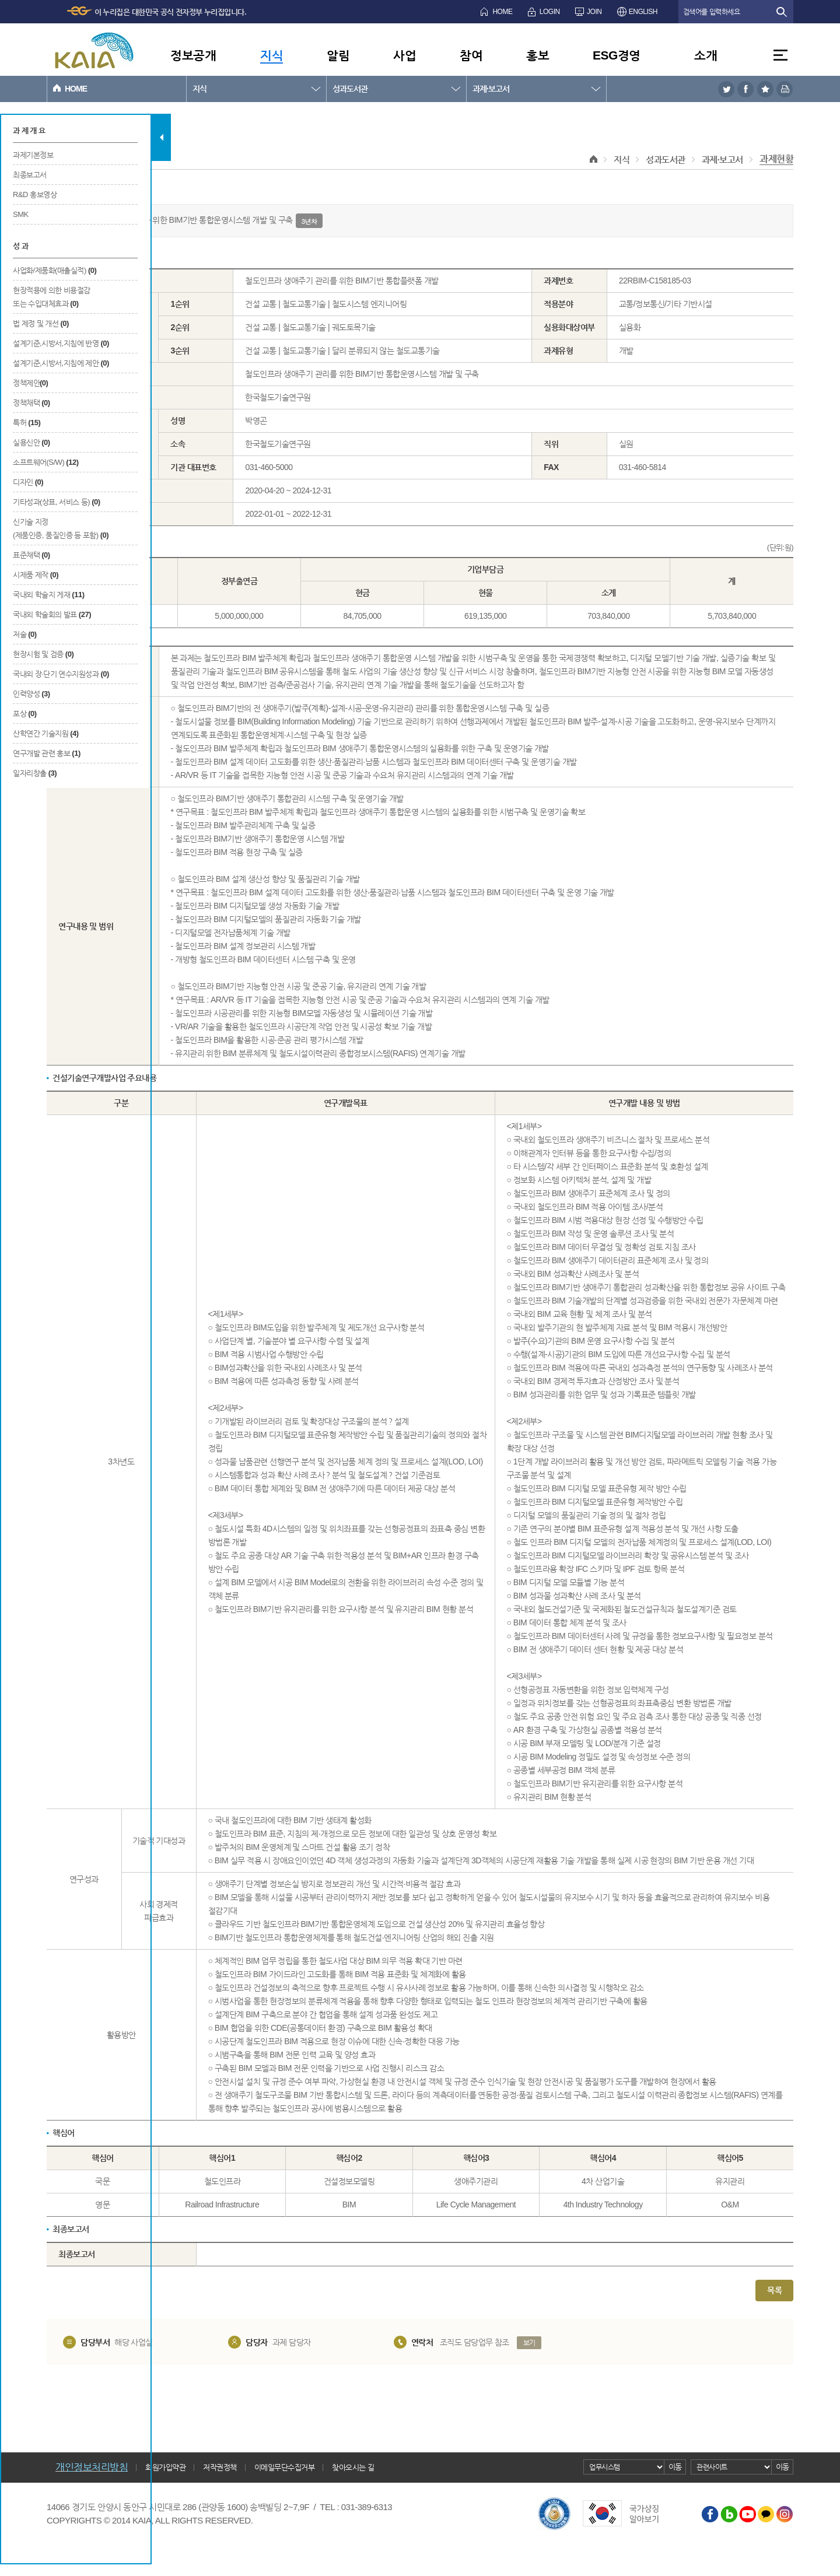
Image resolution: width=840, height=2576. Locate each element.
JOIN (594, 12)
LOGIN (550, 12)
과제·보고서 (491, 88)
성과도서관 (350, 88)
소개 (705, 55)
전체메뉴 (781, 55)
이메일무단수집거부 (284, 2467)
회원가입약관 (165, 2467)
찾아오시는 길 (353, 2467)
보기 (529, 2343)
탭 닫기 (161, 137)
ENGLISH (643, 12)
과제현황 (776, 159)
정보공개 (193, 55)
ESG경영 (616, 55)
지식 (271, 55)
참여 (471, 55)
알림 (338, 55)
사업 (404, 55)
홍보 (537, 55)
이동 (675, 2466)
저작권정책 (220, 2467)
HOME (502, 12)
